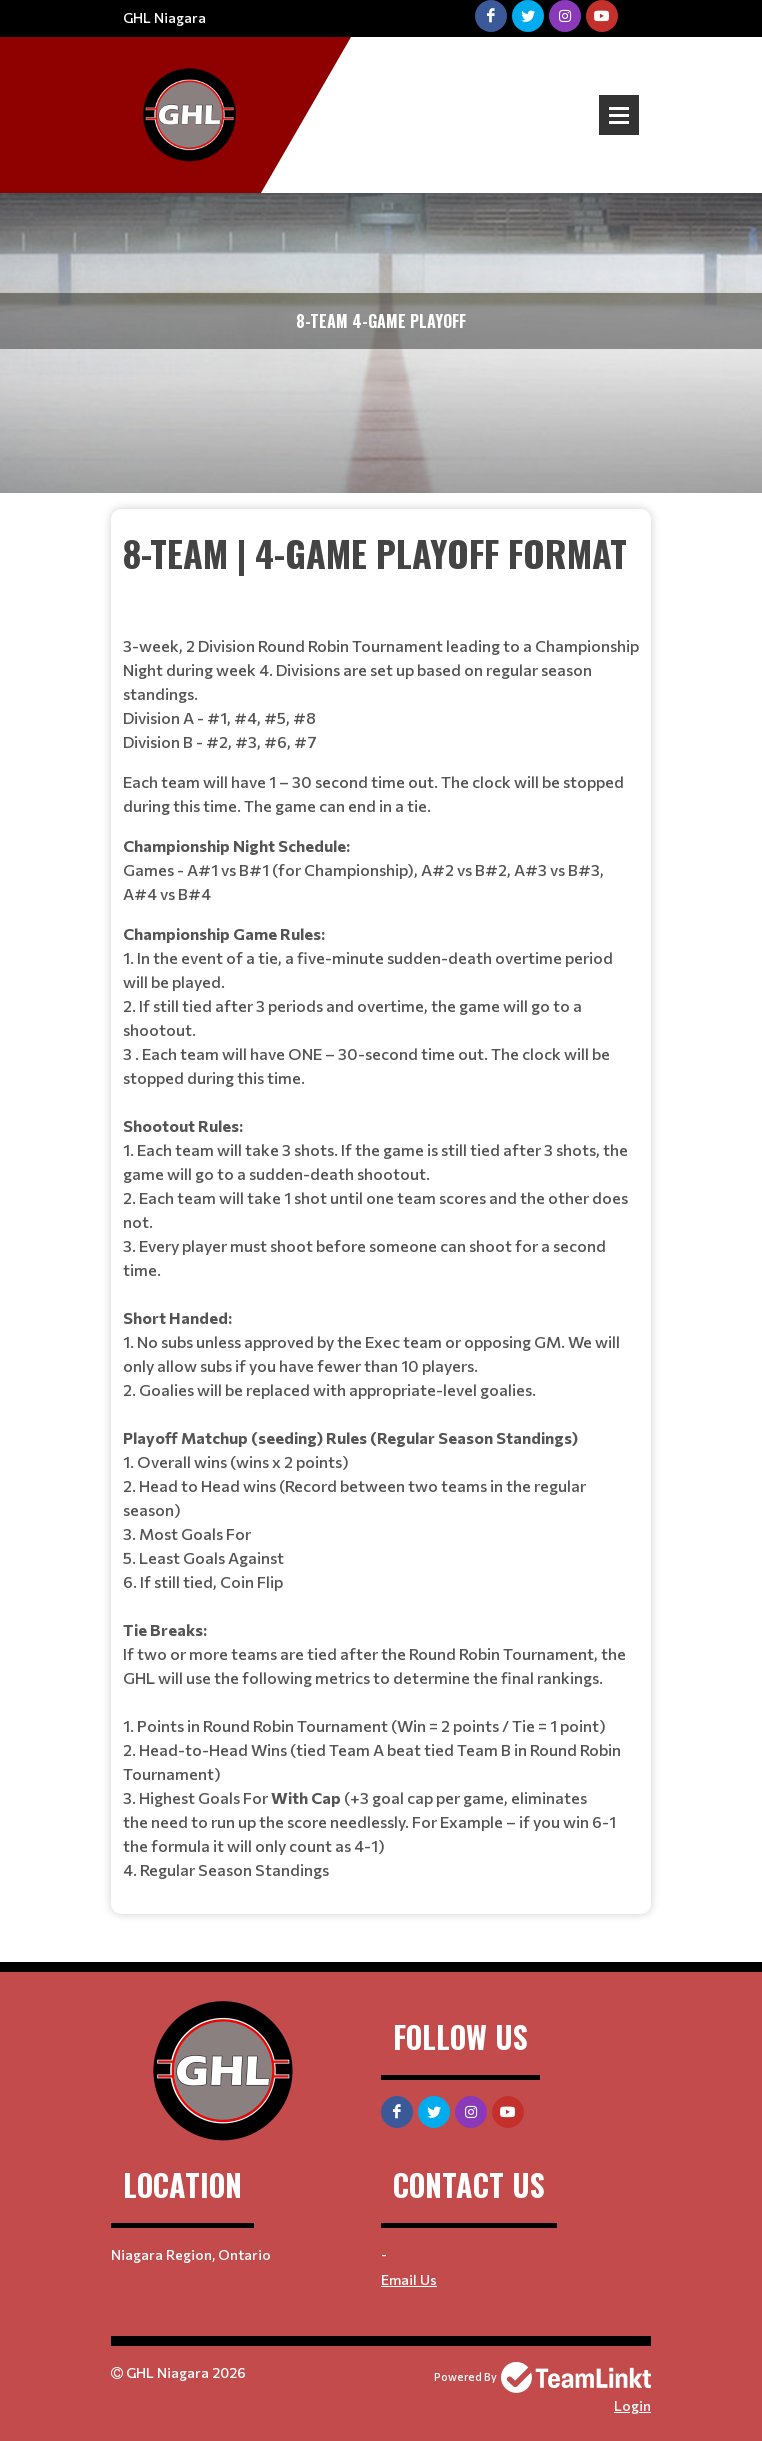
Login (632, 2405)
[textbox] (381, 1204)
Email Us (409, 2279)
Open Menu (619, 115)
